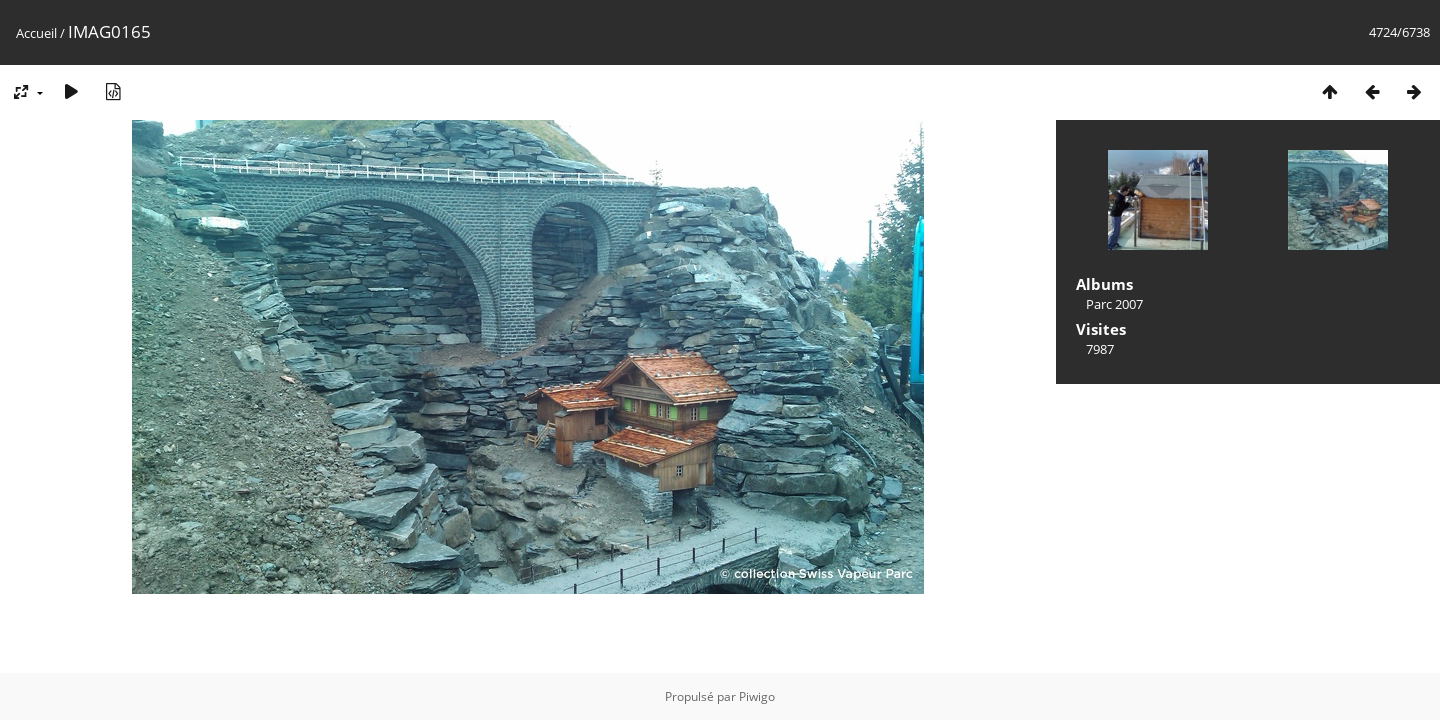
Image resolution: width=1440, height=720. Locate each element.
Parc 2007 (1114, 304)
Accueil (36, 33)
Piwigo (757, 696)
